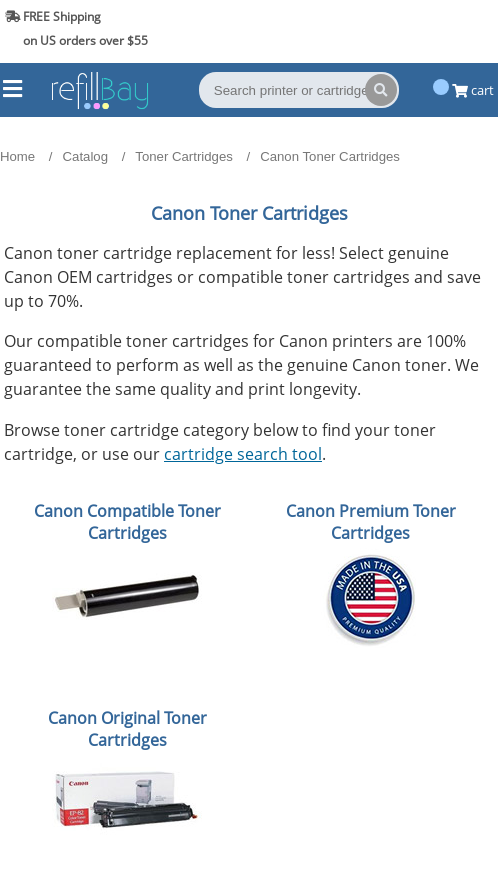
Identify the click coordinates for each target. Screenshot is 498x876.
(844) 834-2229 (441, 28)
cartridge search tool (243, 454)
